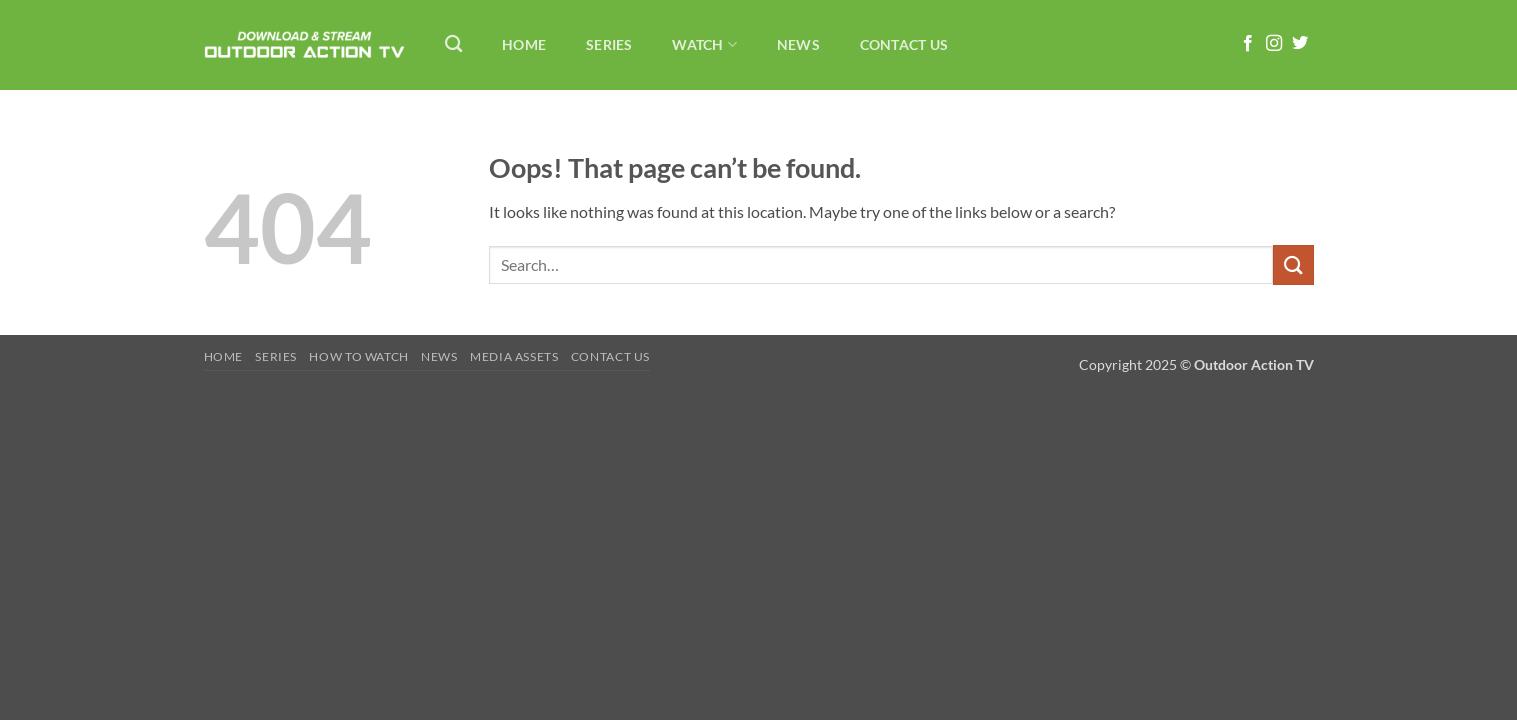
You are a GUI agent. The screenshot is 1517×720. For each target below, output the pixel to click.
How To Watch (358, 356)
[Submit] (1293, 264)
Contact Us (904, 44)
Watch (704, 44)
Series (609, 44)
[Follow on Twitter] (1300, 44)
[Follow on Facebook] (1248, 44)
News (798, 44)
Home (524, 44)
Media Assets (514, 356)
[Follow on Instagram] (1274, 44)
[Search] (454, 44)
